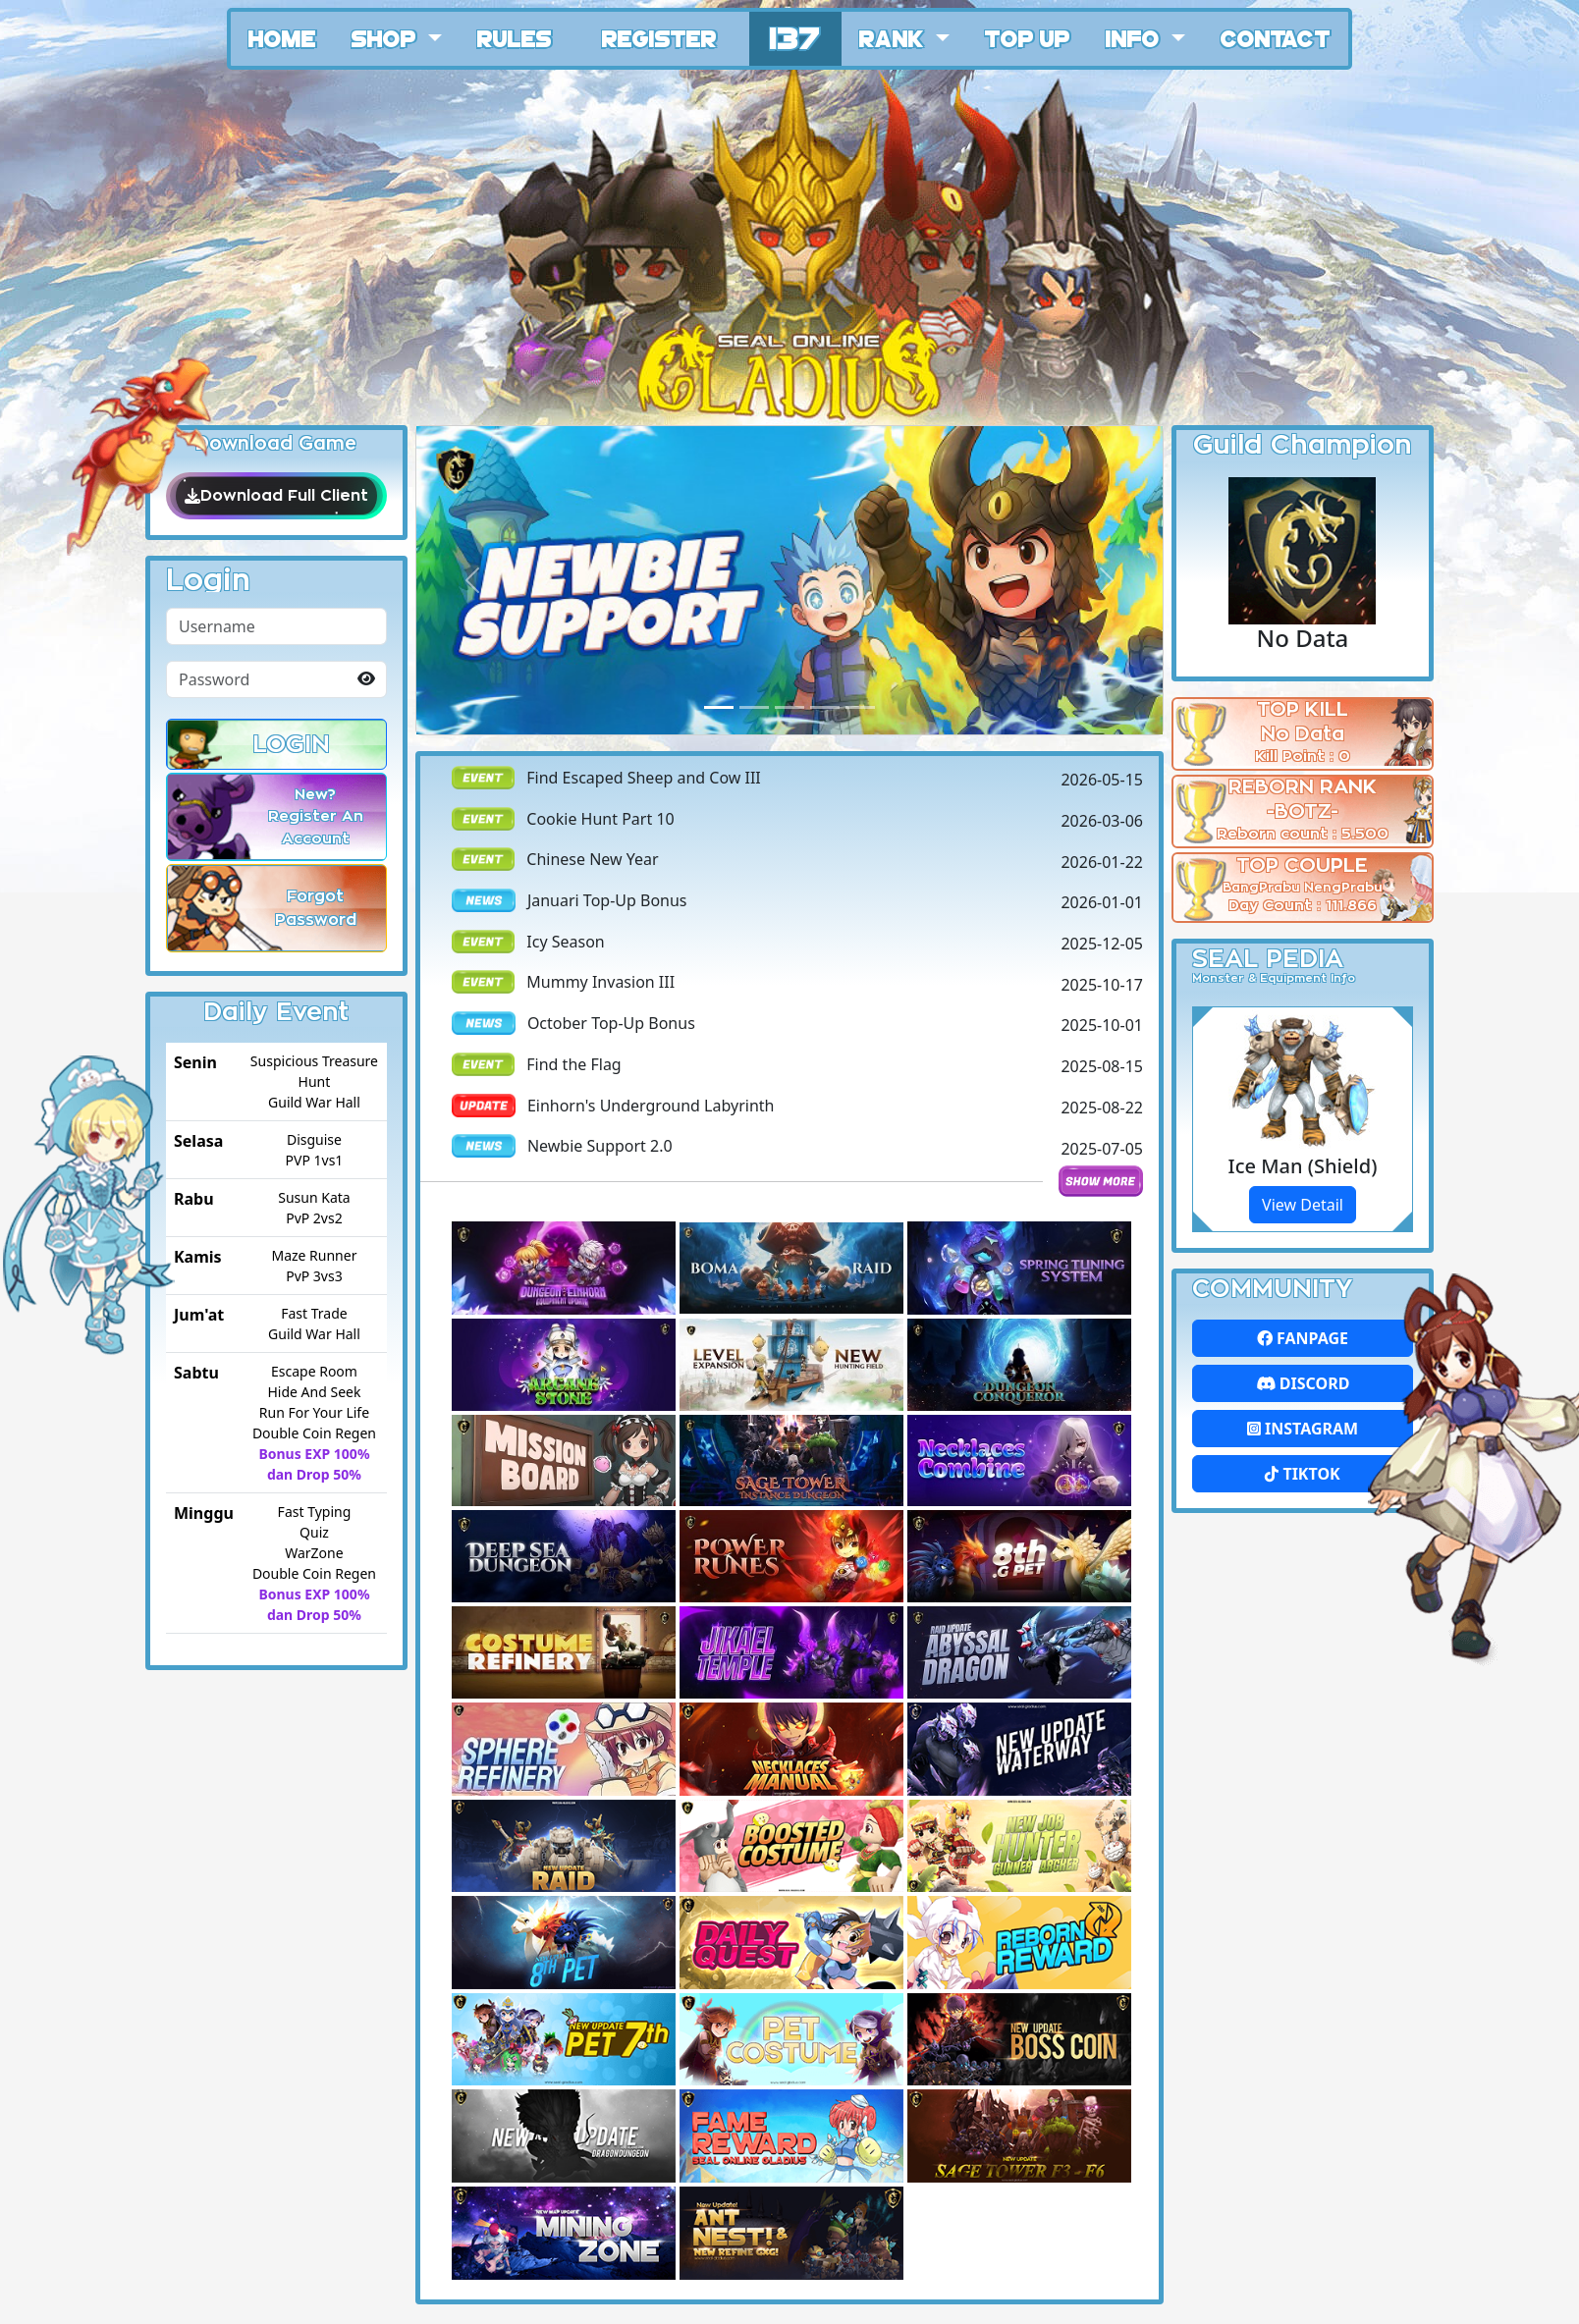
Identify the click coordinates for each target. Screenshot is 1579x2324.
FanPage (1302, 1338)
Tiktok (1302, 1474)
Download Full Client (276, 495)
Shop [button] (387, 37)
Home (282, 37)
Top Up (1027, 37)
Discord (1303, 1383)
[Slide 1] (754, 707)
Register (659, 37)
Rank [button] (894, 37)
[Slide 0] (719, 707)
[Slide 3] (825, 707)
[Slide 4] (860, 707)
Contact (1276, 37)
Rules (514, 37)
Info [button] (1136, 37)
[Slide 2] (789, 707)
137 (795, 36)
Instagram (1302, 1428)
